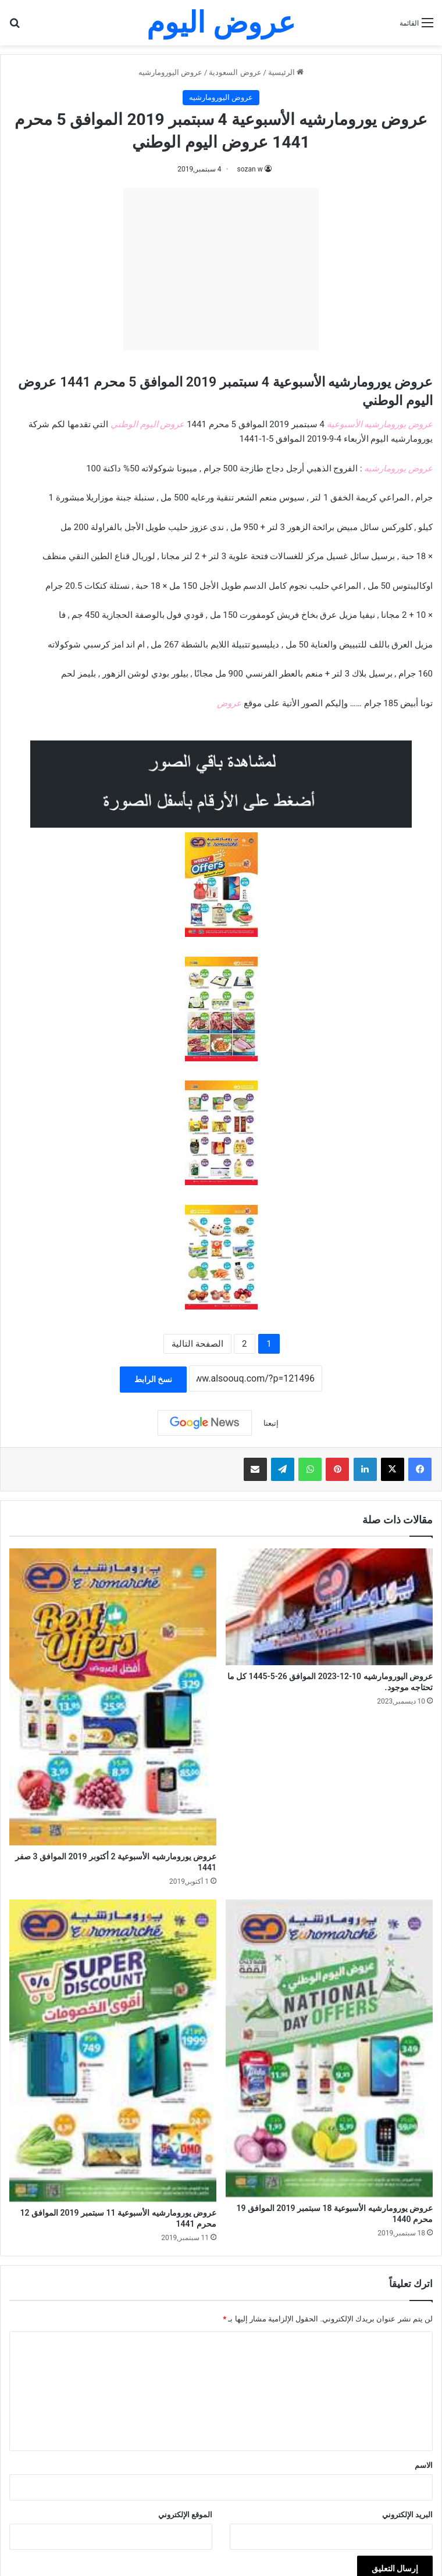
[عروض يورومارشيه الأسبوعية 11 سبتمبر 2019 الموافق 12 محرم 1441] (112, 2050)
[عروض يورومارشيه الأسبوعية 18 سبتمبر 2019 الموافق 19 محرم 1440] (329, 2048)
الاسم (424, 2465)
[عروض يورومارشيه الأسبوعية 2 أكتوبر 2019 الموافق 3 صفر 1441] (112, 1697)
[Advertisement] (221, 269)
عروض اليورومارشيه (170, 72)
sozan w (250, 169)
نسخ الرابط (153, 1379)
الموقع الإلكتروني (185, 2514)
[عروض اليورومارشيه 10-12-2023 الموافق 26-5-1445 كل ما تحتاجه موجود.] (329, 1607)
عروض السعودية (235, 72)
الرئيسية (286, 72)
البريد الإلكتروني (407, 2514)
